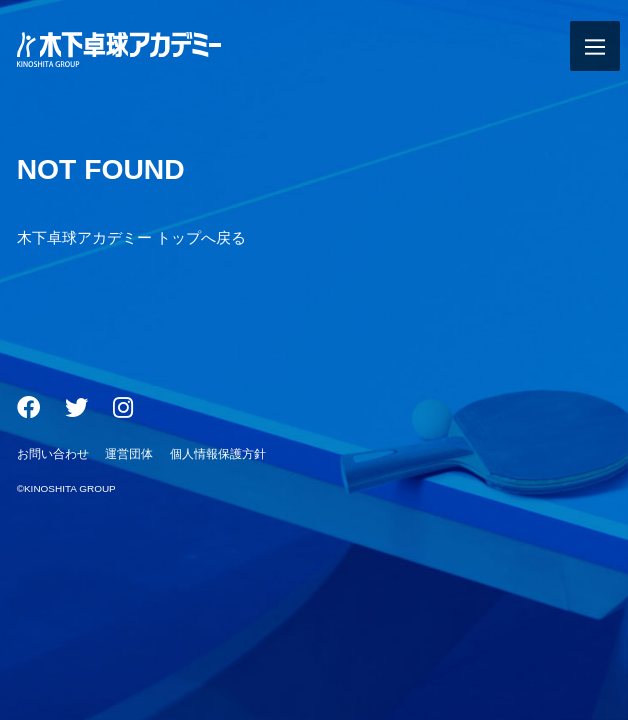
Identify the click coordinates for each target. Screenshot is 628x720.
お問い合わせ (53, 453)
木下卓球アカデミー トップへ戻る (131, 237)
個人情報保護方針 (218, 453)
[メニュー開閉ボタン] (595, 46)
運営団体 (129, 453)
